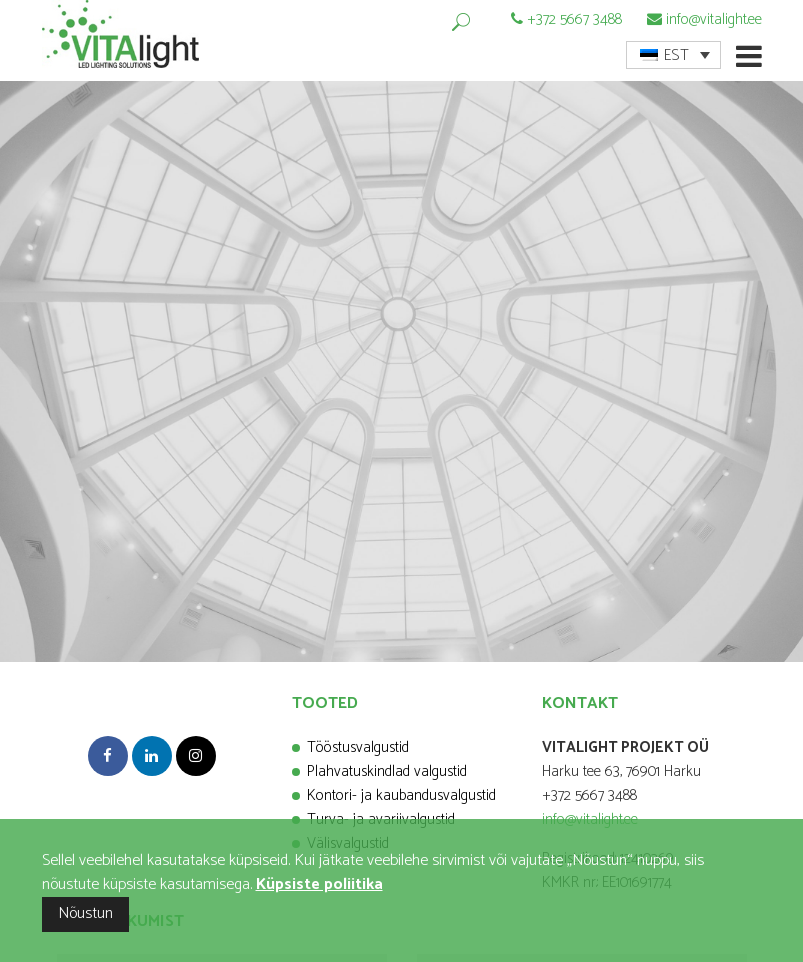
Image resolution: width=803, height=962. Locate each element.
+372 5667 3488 (574, 19)
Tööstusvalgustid (358, 747)
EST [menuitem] (676, 55)
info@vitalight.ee (714, 19)
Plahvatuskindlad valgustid (387, 771)
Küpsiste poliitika (319, 884)
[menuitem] (673, 55)
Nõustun (85, 913)
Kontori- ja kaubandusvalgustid (401, 795)
